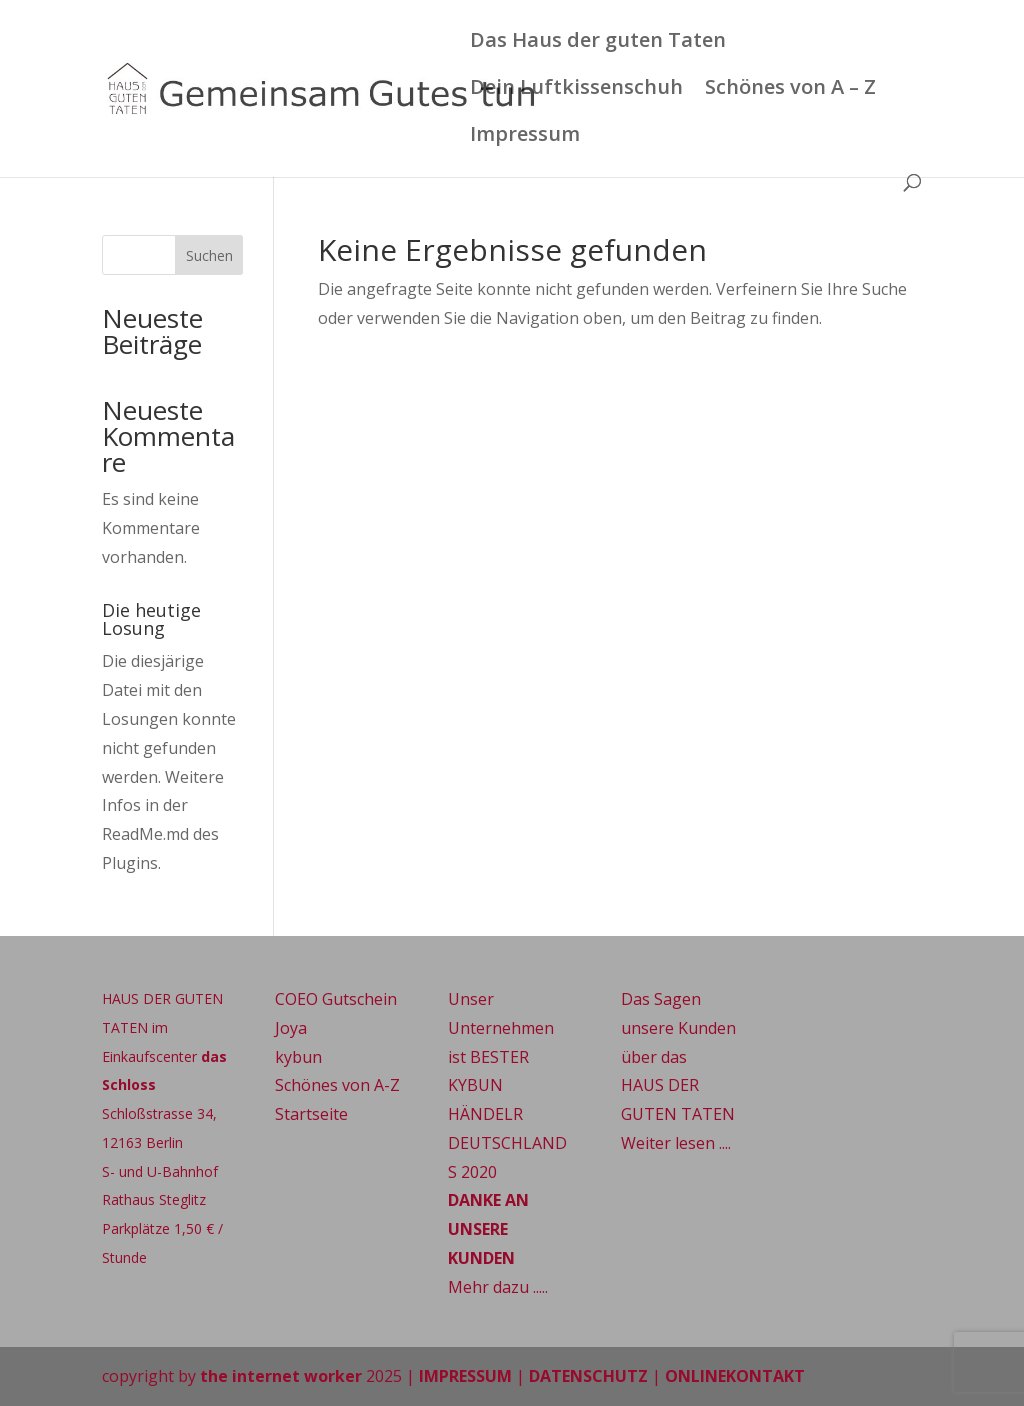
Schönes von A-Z (337, 1085)
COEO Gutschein (336, 999)
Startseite (311, 1114)
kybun (298, 1057)
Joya (291, 1028)
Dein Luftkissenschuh (576, 90)
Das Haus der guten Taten (598, 43)
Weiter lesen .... (676, 1143)
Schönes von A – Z (790, 90)
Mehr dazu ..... (498, 1287)
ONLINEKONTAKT (735, 1376)
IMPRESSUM (465, 1376)
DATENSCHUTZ (588, 1376)
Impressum (525, 137)
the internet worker (281, 1376)
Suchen (209, 255)
